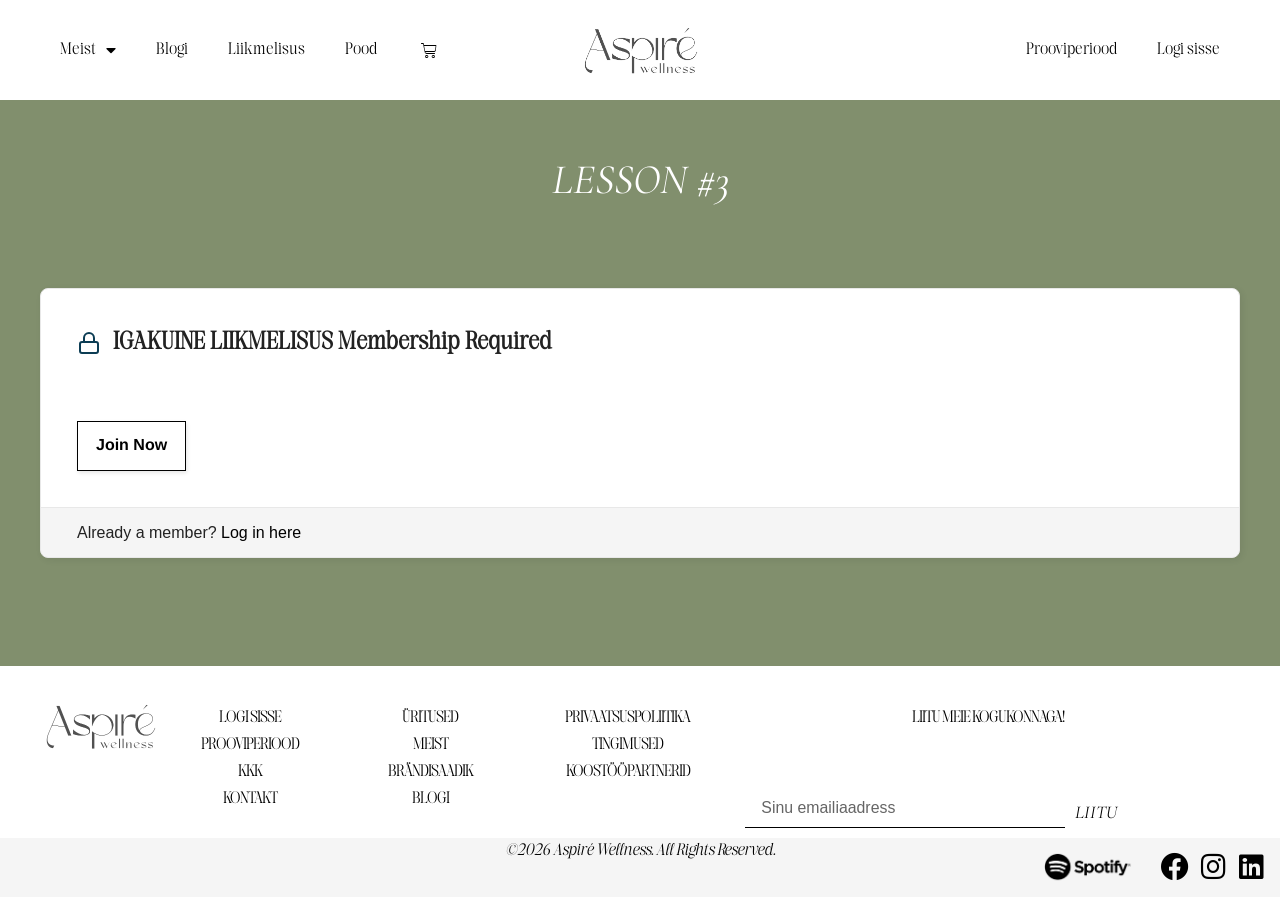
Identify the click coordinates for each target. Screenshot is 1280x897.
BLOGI (430, 798)
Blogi (172, 49)
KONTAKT (250, 798)
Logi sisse (1188, 49)
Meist (88, 50)
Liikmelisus (266, 49)
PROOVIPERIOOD (250, 744)
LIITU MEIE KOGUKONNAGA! (988, 717)
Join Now (131, 445)
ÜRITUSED (430, 717)
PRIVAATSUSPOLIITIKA (627, 717)
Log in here (261, 532)
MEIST (430, 744)
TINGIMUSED (627, 744)
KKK (250, 771)
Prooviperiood (1071, 49)
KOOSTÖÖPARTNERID (628, 771)
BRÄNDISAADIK (430, 771)
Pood (361, 49)
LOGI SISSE (250, 717)
